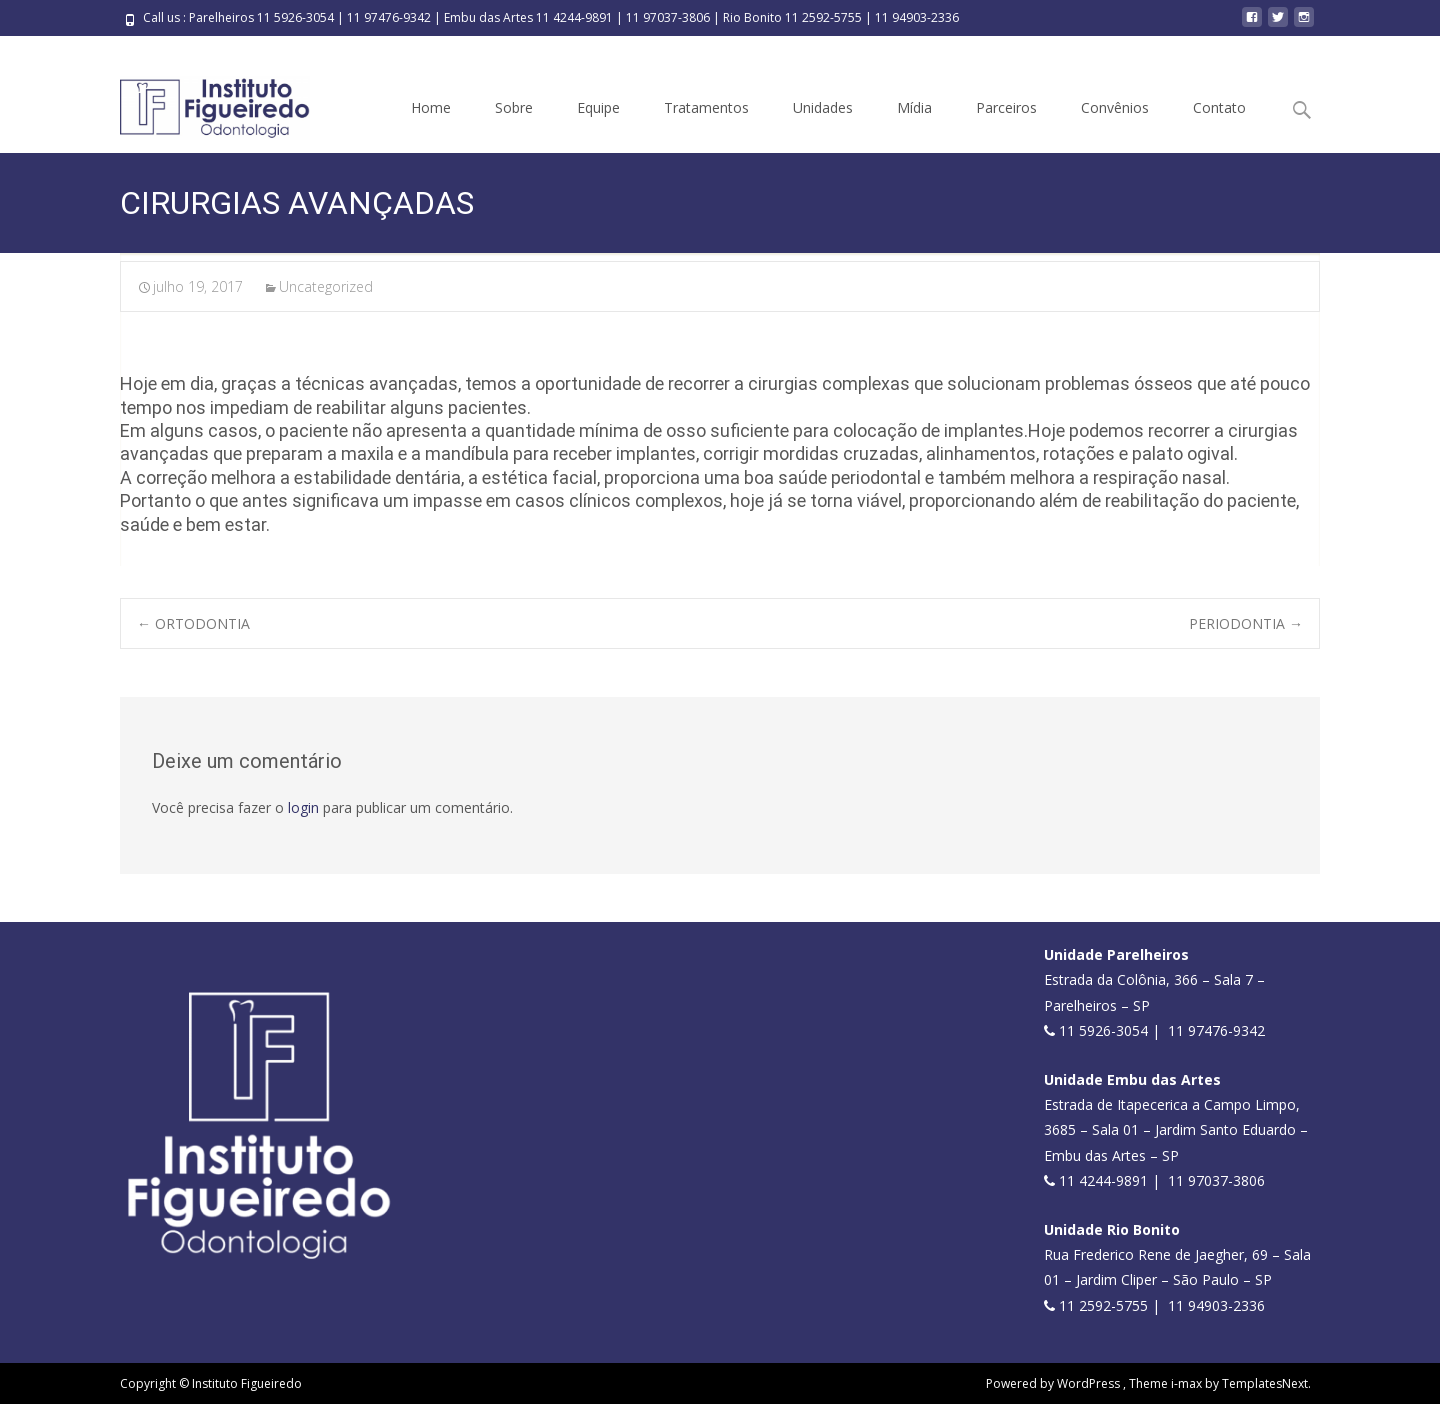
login (303, 807)
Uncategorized (326, 286)
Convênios (1115, 107)
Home (431, 107)
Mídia (914, 107)
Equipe (598, 107)
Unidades (823, 107)
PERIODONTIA (1246, 623)
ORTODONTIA (193, 623)
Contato (1219, 107)
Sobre (514, 107)
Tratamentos (706, 107)
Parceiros (1006, 107)
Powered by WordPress (1054, 1383)
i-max (1188, 1383)
